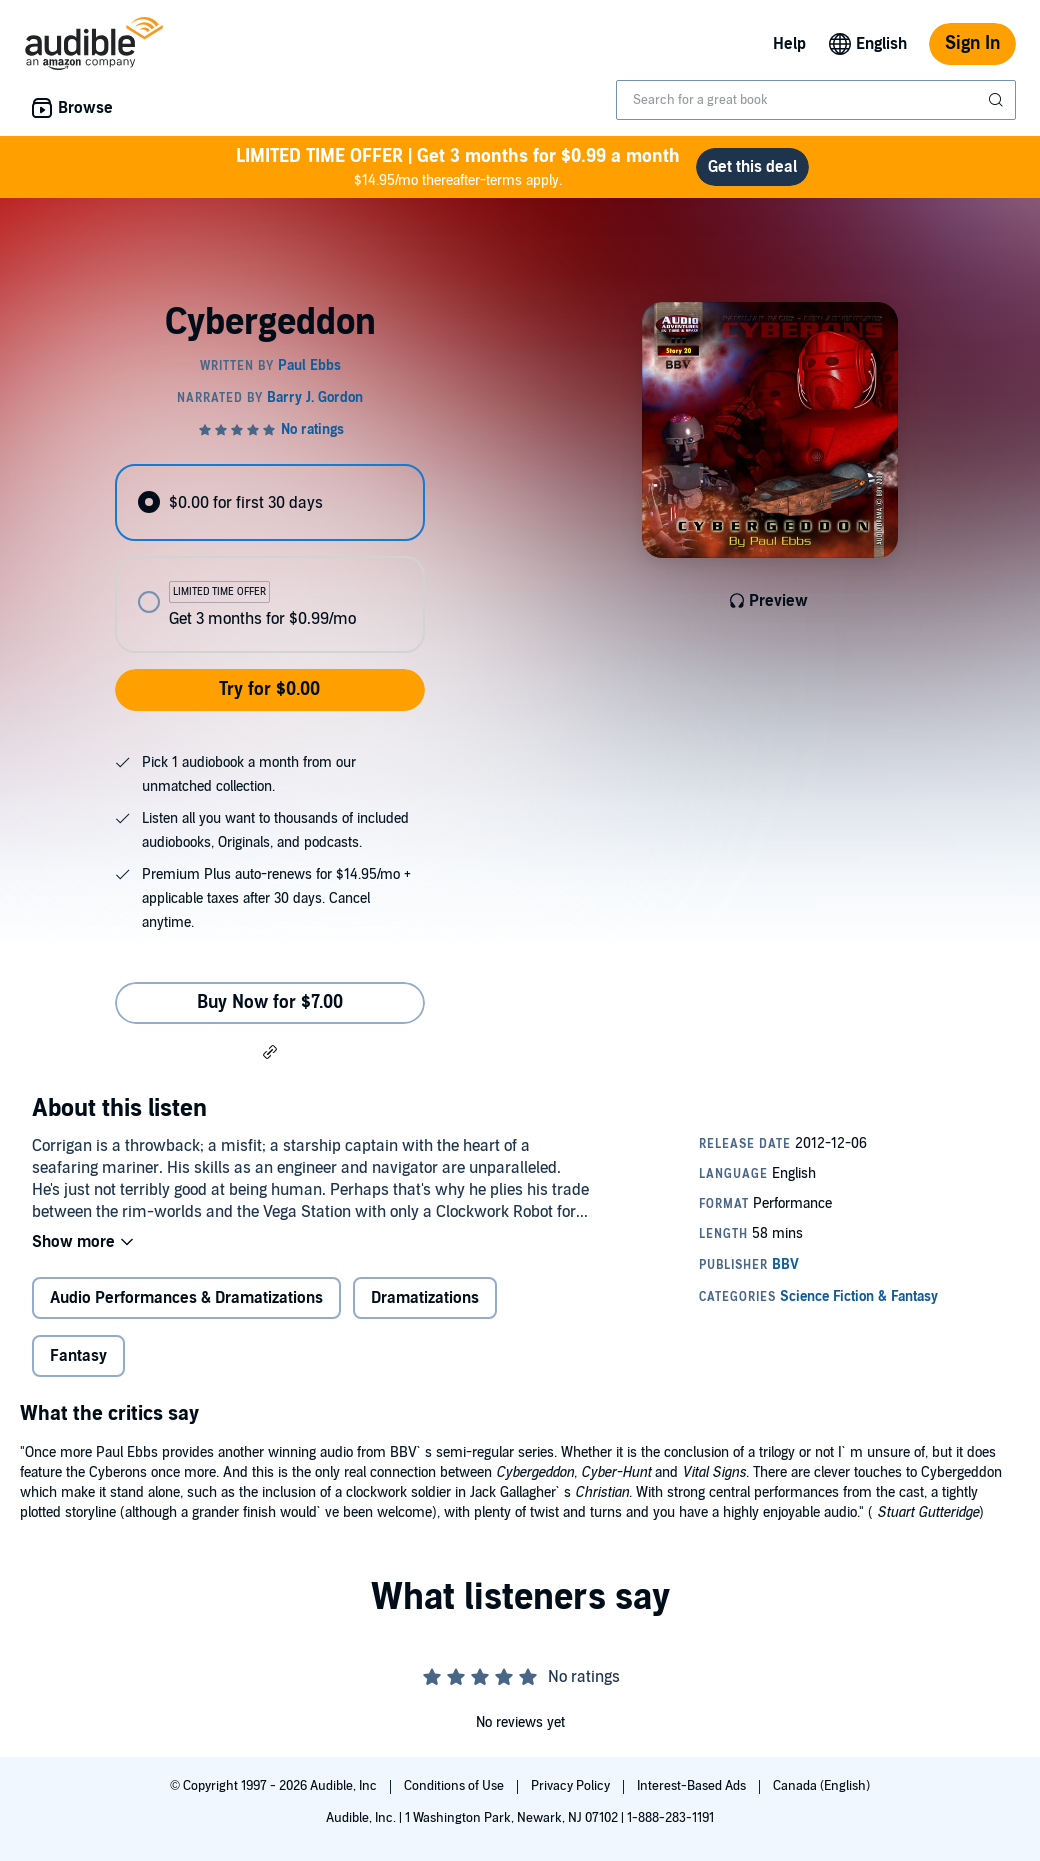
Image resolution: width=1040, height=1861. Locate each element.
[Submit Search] (998, 100)
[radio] (269, 502)
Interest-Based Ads (693, 1786)
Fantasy (78, 1356)
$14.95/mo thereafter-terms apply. (458, 166)
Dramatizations (425, 1298)
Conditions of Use (455, 1786)
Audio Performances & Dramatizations (186, 1298)
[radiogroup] (269, 558)
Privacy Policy (572, 1786)
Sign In (972, 43)
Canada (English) (821, 1786)
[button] (270, 1051)
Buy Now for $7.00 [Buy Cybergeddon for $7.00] (270, 1002)
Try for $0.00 (269, 689)
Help (789, 44)
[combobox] (816, 100)
